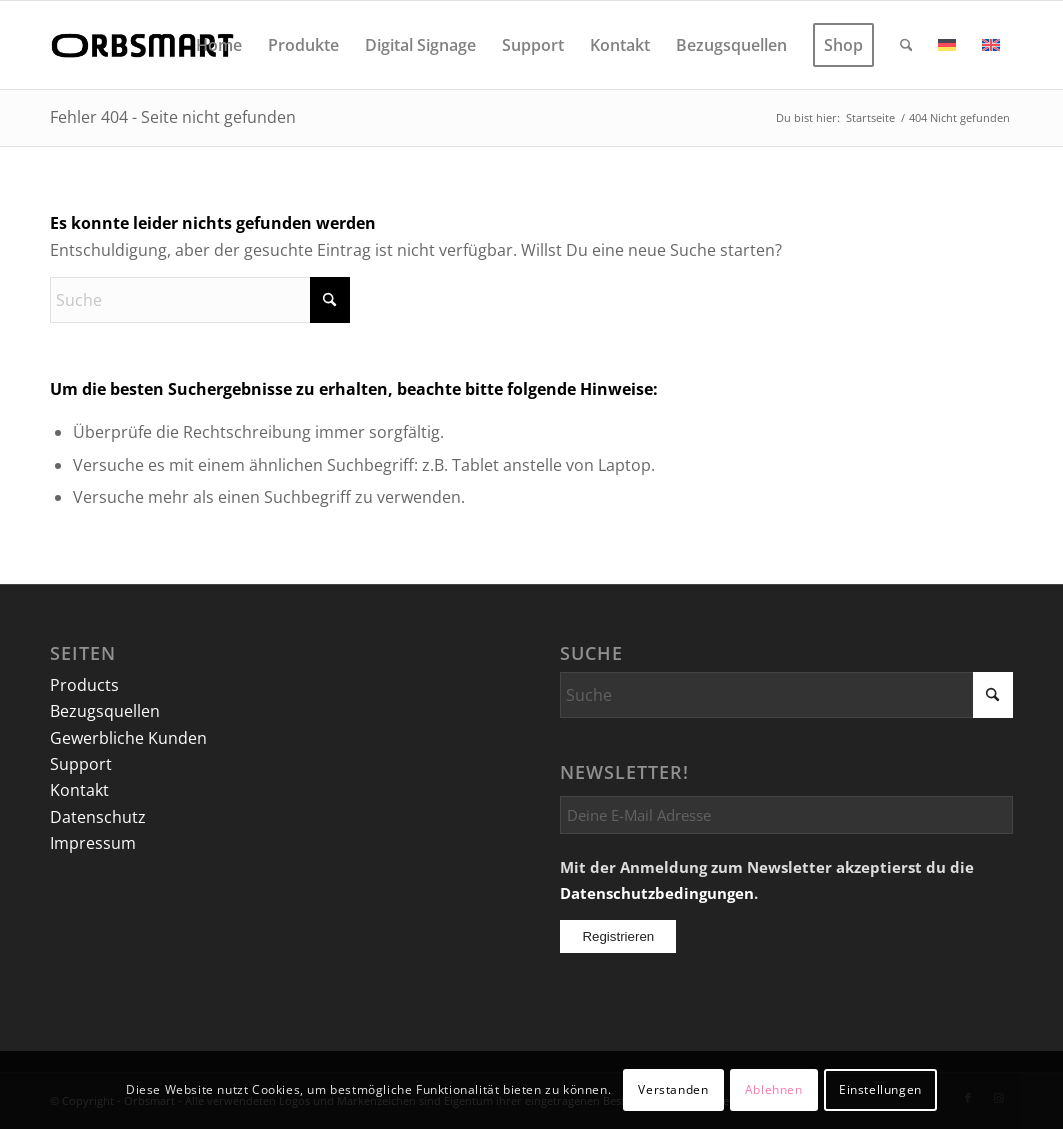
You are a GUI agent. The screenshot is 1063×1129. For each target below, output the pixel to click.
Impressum (93, 843)
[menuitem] (219, 45)
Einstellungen (880, 1089)
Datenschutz (98, 817)
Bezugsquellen (105, 711)
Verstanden (673, 1089)
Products (84, 685)
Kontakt (79, 790)
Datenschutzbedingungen (657, 893)
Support (81, 764)
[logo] (146, 45)
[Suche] (906, 45)
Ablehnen (774, 1089)
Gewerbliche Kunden (128, 738)
